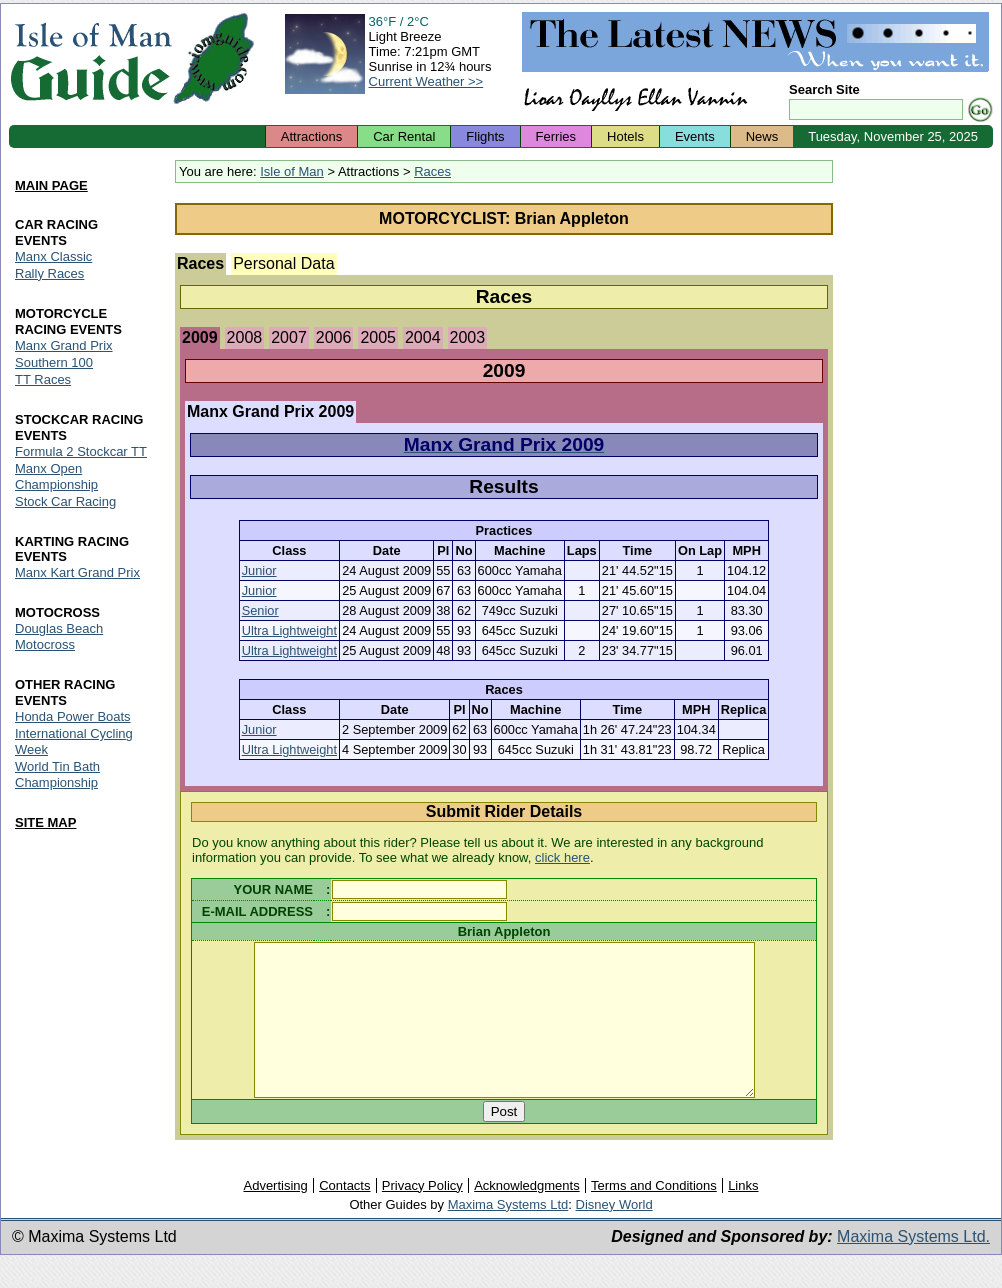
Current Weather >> (426, 81)
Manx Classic (53, 256)
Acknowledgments (527, 1215)
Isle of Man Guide (90, 58)
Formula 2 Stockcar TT (81, 451)
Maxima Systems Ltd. (913, 1266)
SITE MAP (45, 822)
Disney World (614, 1234)
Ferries (556, 136)
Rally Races (49, 273)
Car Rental (404, 136)
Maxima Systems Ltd (508, 1234)
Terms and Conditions (654, 1215)
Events (695, 136)
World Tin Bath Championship (57, 775)
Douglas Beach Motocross (59, 637)
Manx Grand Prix (64, 345)
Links (743, 1215)
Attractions (311, 136)
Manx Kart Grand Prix (77, 573)
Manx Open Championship (56, 476)
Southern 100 (54, 362)
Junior (259, 570)
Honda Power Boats (73, 717)
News (762, 136)
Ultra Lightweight (289, 630)
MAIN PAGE (51, 185)
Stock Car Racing (65, 501)
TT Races (43, 379)
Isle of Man (292, 171)
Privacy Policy (422, 1215)
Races (432, 171)
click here (562, 857)
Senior (260, 610)
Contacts (344, 1215)
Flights (485, 136)
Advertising (275, 1215)
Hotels (625, 136)
